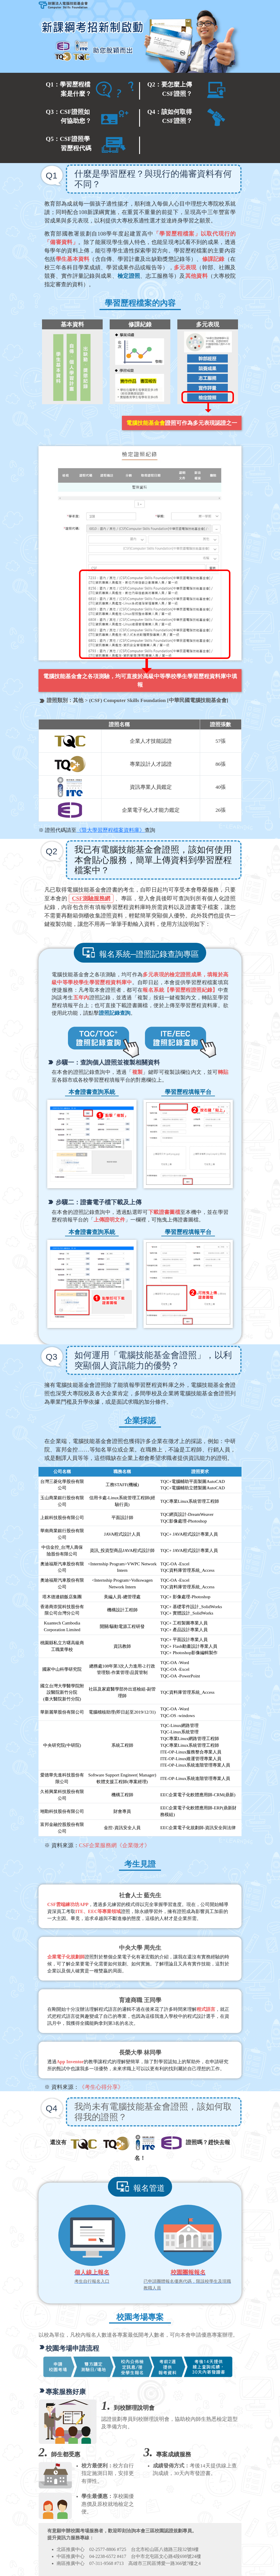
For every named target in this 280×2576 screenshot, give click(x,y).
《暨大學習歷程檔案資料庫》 (110, 830)
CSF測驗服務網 (91, 898)
